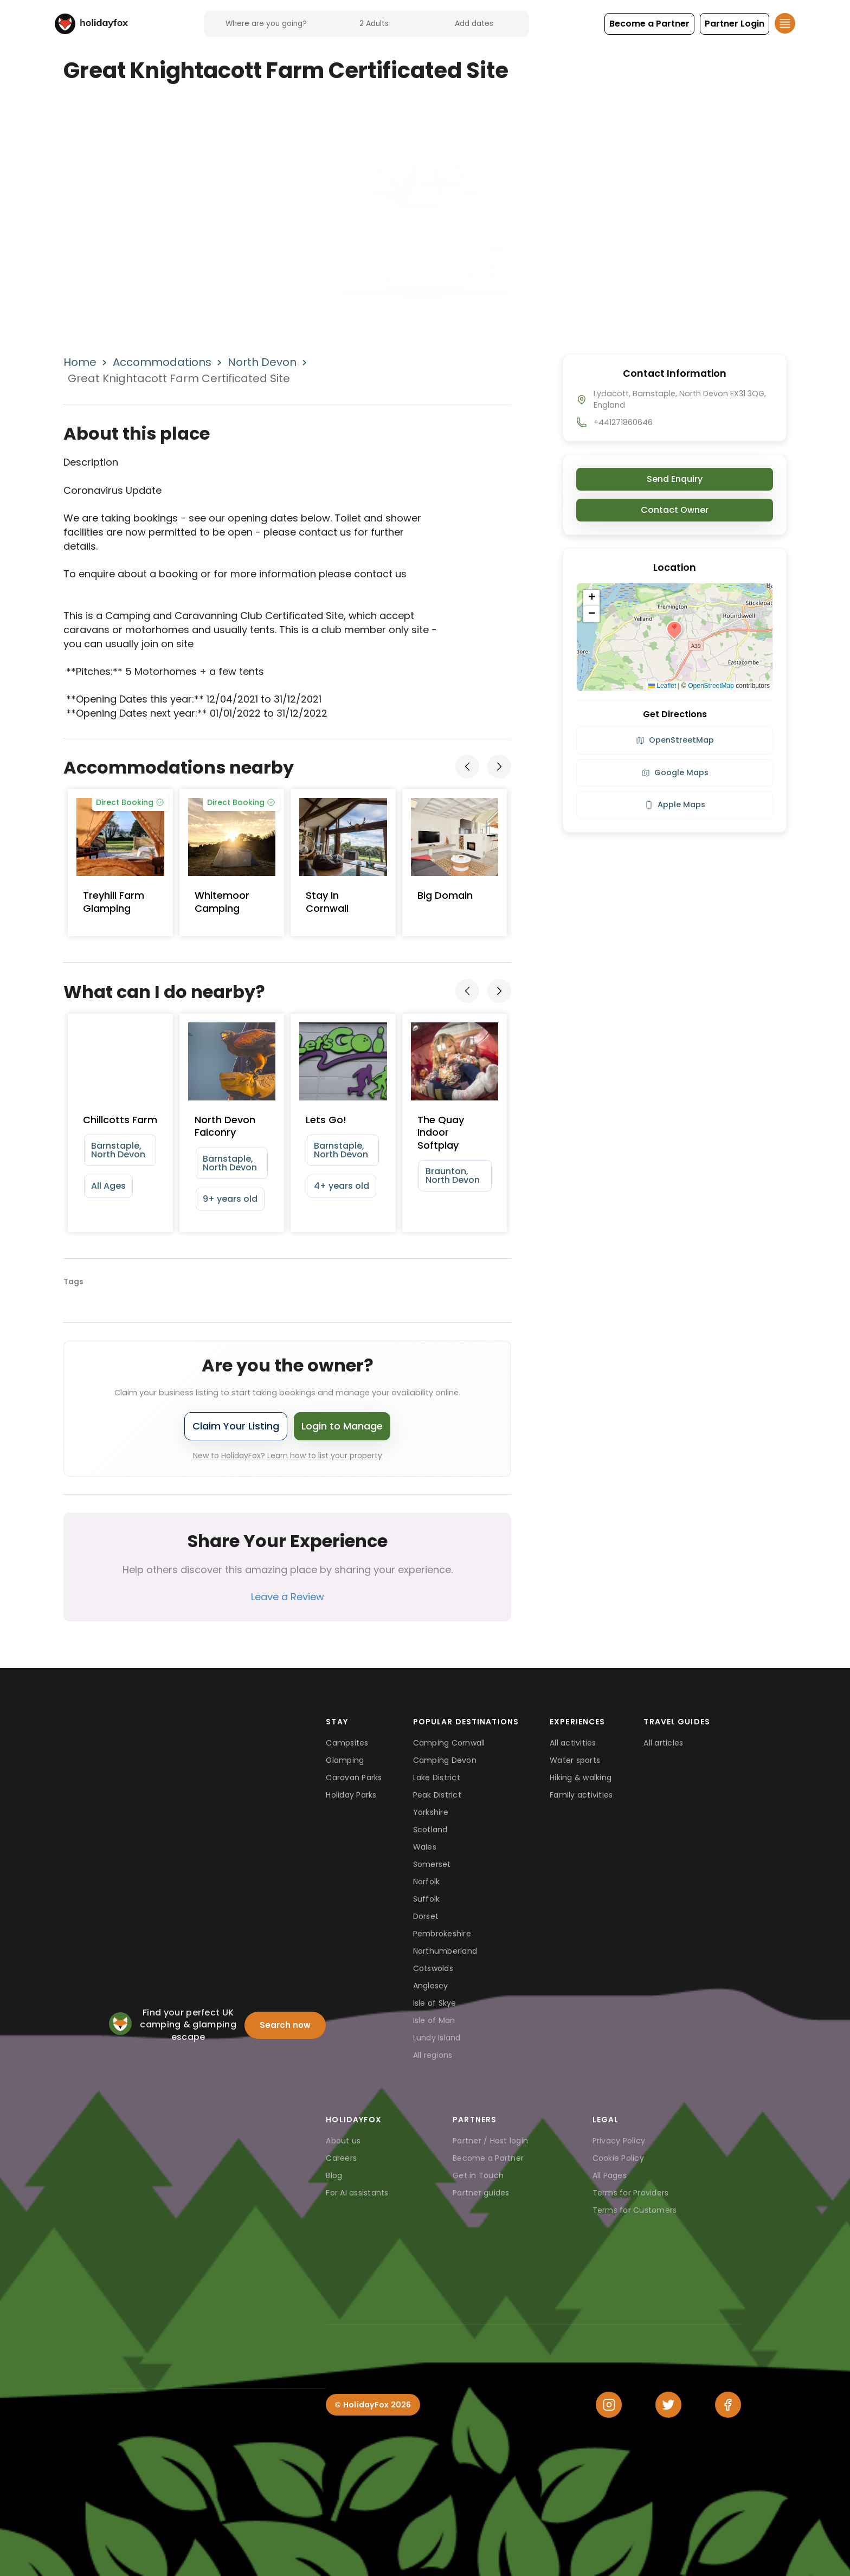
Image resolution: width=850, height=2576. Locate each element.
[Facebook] (728, 2405)
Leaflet (662, 686)
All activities (573, 1742)
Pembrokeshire (442, 1933)
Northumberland (445, 1951)
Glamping (345, 1760)
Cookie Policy (618, 2158)
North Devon (262, 362)
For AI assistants (357, 2192)
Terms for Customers (635, 2210)
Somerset (432, 1864)
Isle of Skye (434, 2003)
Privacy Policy (619, 2140)
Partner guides (481, 2192)
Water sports (575, 1760)
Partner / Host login (490, 2140)
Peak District (437, 1794)
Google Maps (675, 772)
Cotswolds (433, 1968)
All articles (663, 1742)
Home (79, 362)
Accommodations (162, 362)
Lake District (436, 1777)
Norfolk (426, 1881)
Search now (285, 2025)
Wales (424, 1846)
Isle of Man (434, 2020)
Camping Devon (444, 1760)
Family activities (581, 1794)
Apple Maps (675, 804)
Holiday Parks (351, 1794)
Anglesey (430, 1985)
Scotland (430, 1829)
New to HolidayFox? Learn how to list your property (287, 1455)
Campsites (347, 1742)
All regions (433, 2055)
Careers (341, 2158)
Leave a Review (287, 1596)
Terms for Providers (631, 2192)
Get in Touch (478, 2175)
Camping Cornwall (449, 1742)
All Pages (610, 2175)
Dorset (426, 1916)
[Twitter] (668, 2405)
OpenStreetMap (711, 686)
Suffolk (426, 1899)
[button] (649, 24)
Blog (334, 2175)
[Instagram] (609, 2405)
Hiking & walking (580, 1777)
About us (343, 2140)
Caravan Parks (354, 1777)
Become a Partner (488, 2158)
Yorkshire (430, 1812)
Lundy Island (437, 2037)
